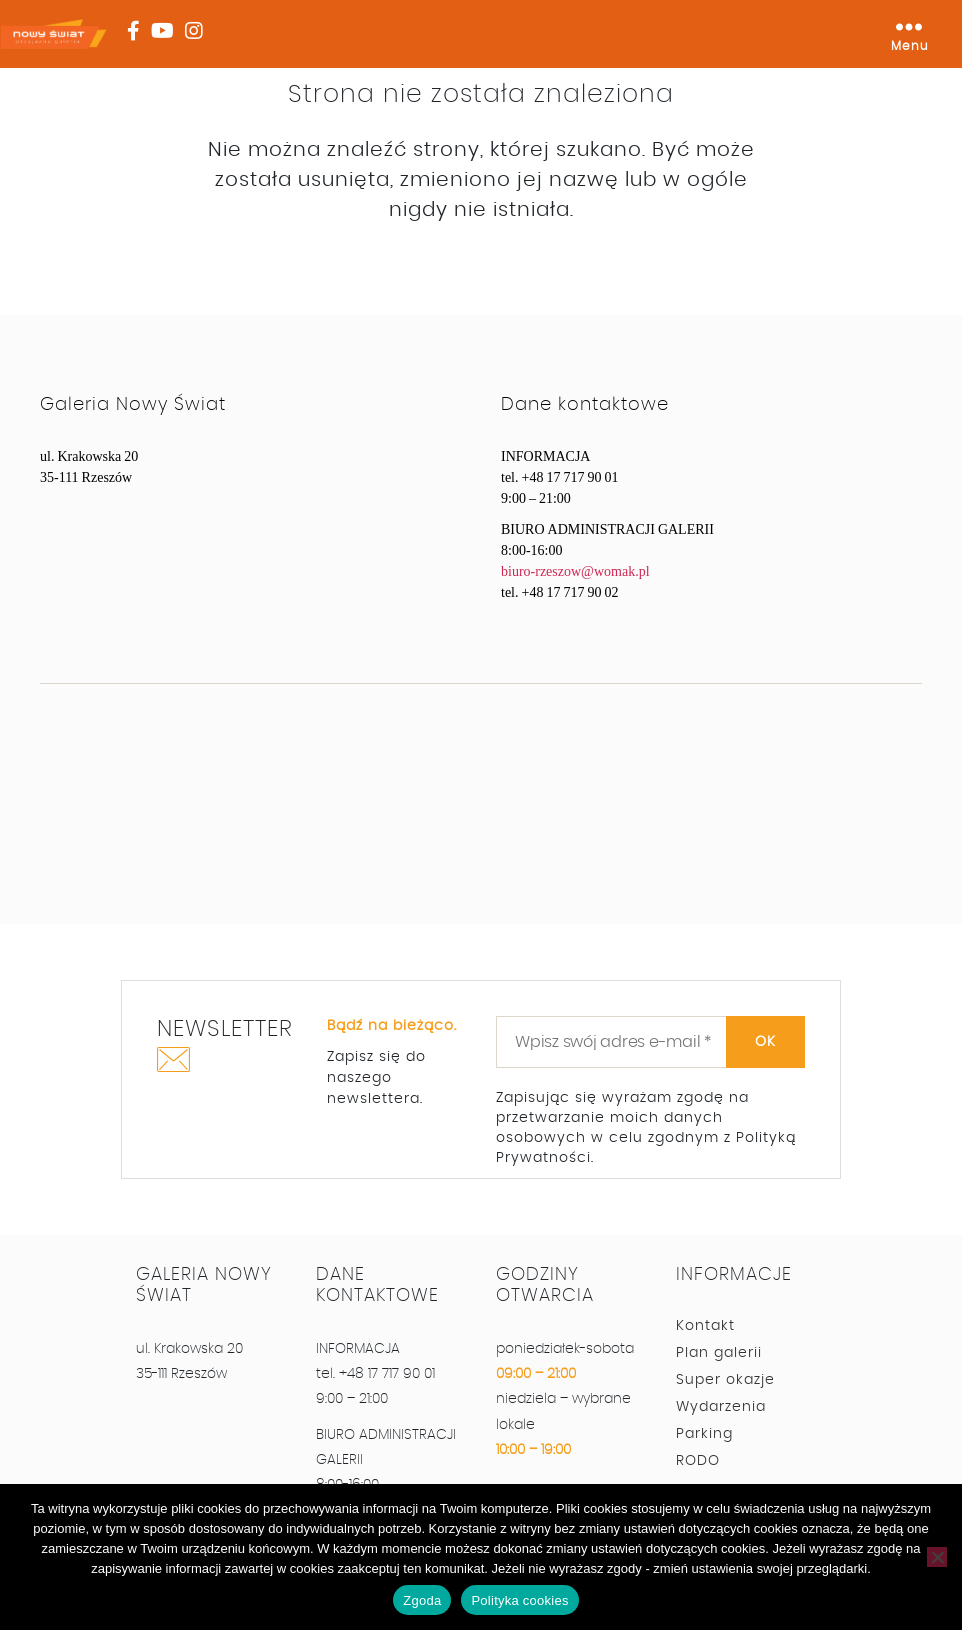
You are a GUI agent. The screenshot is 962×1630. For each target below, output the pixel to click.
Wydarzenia (721, 1407)
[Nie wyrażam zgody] (937, 1557)
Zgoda (422, 1600)
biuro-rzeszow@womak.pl (575, 571)
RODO (698, 1461)
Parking (704, 1434)
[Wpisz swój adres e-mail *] (650, 1042)
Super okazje (725, 1380)
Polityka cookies (519, 1600)
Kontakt (705, 1326)
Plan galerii (719, 1353)
